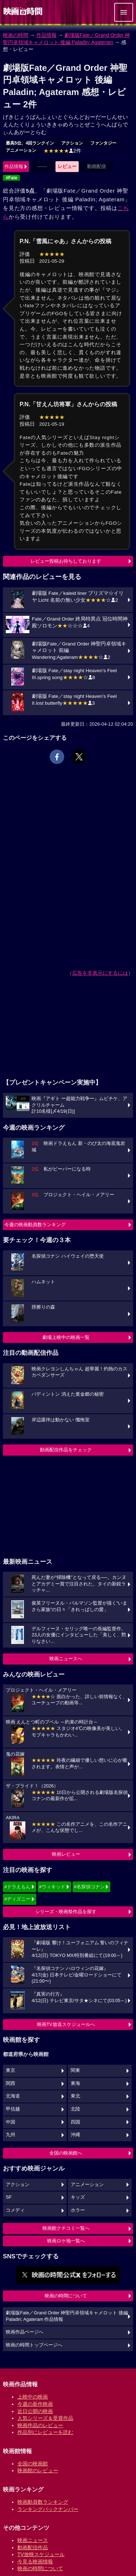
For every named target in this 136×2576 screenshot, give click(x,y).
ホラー (78, 2210)
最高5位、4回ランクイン (30, 143)
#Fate (11, 177)
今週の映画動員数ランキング (35, 1224)
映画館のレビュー (37, 2470)
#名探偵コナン (89, 1886)
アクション (72, 143)
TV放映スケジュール (41, 2554)
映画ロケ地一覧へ (66, 2241)
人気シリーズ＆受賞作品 (45, 2418)
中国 (10, 2122)
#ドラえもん (17, 1886)
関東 (75, 2070)
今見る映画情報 (35, 2561)
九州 (10, 2134)
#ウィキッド (52, 1886)
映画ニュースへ (65, 1658)
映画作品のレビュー (40, 2425)
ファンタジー (103, 143)
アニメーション (21, 150)
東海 (75, 2083)
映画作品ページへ (25, 2332)
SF (9, 2197)
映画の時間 (15, 35)
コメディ (15, 2210)
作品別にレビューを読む (45, 2432)
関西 (10, 2083)
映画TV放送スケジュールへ (66, 2024)
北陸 (75, 2109)
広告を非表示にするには (100, 973)
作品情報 (46, 35)
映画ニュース (32, 2540)
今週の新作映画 (35, 2404)
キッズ (78, 2197)
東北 (75, 2096)
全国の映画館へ (65, 2153)
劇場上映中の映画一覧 (66, 1337)
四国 (75, 2122)
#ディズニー (17, 1899)
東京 (10, 2070)
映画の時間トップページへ (34, 2345)
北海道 (13, 2096)
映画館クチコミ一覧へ (66, 2228)
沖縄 (75, 2134)
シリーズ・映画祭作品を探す (65, 1911)
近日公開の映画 (35, 2411)
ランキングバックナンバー (47, 2509)
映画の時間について (66, 2295)
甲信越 (13, 2109)
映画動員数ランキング (42, 2502)
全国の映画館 (32, 2463)
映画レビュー (66, 1854)
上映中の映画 (32, 2397)
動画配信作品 (32, 2547)
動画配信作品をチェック (66, 1449)
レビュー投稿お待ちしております (65, 561)
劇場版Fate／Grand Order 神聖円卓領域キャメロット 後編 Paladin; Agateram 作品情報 (67, 2316)
